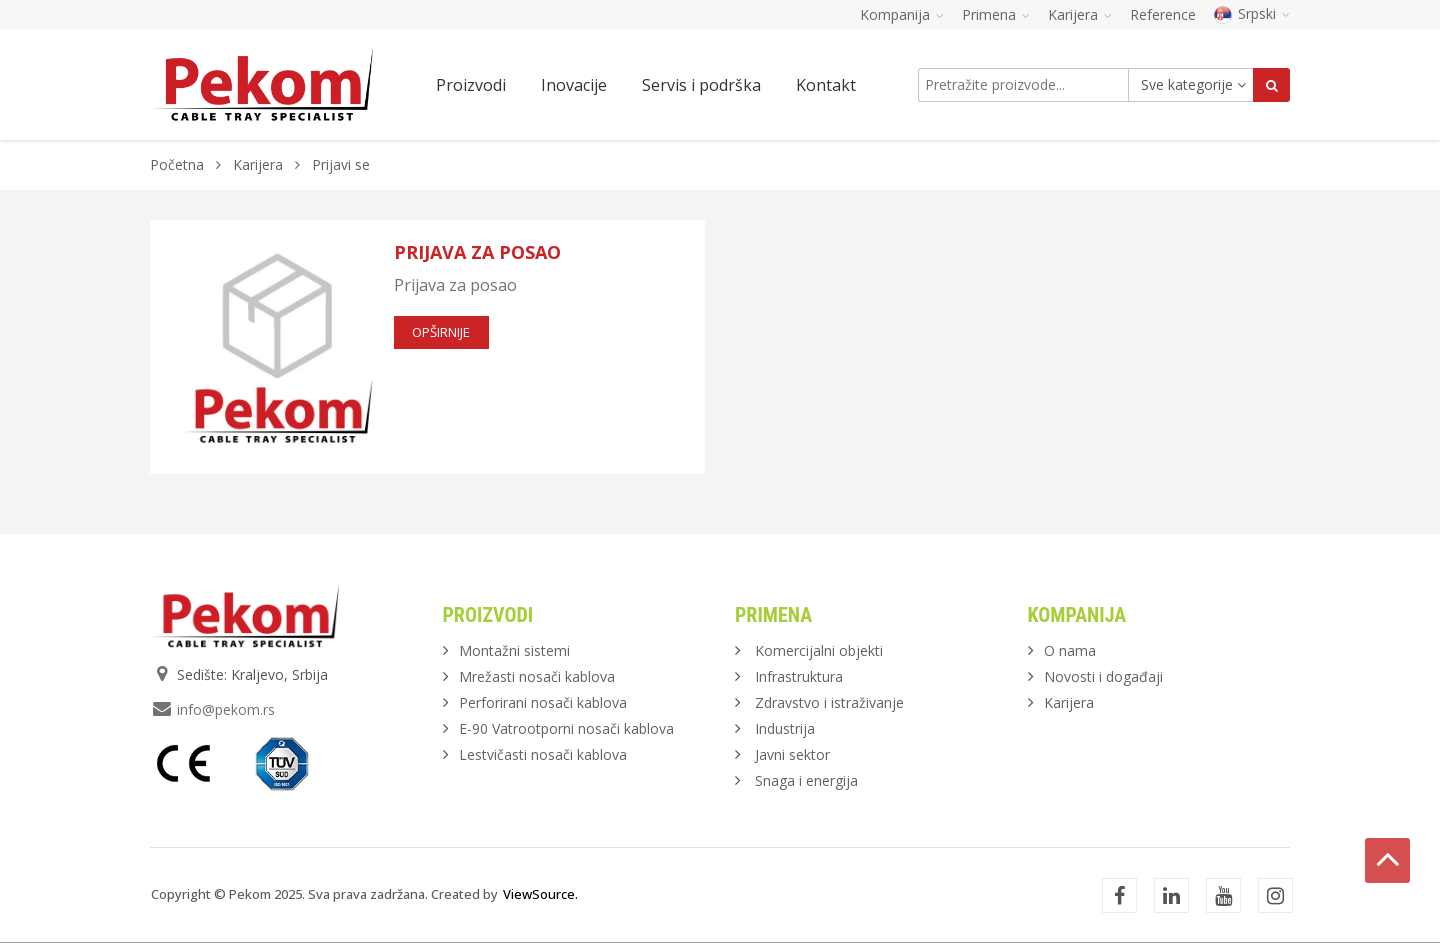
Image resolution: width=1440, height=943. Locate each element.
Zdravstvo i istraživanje (829, 702)
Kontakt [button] (826, 85)
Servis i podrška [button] (701, 85)
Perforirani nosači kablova (543, 702)
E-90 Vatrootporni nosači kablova (566, 728)
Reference (1163, 14)
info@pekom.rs (226, 709)
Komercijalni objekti (819, 650)
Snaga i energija (806, 780)
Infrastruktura (799, 676)
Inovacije (574, 85)
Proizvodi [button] (471, 85)
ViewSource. (540, 894)
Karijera (258, 164)
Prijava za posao (477, 252)
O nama (1070, 650)
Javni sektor (792, 754)
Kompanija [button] (902, 14)
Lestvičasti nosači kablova (543, 754)
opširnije (441, 332)
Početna (177, 164)
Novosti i (1103, 676)
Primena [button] (996, 14)
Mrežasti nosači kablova (537, 676)
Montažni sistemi (514, 650)
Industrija (785, 728)
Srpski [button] (1252, 13)
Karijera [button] (1080, 14)
